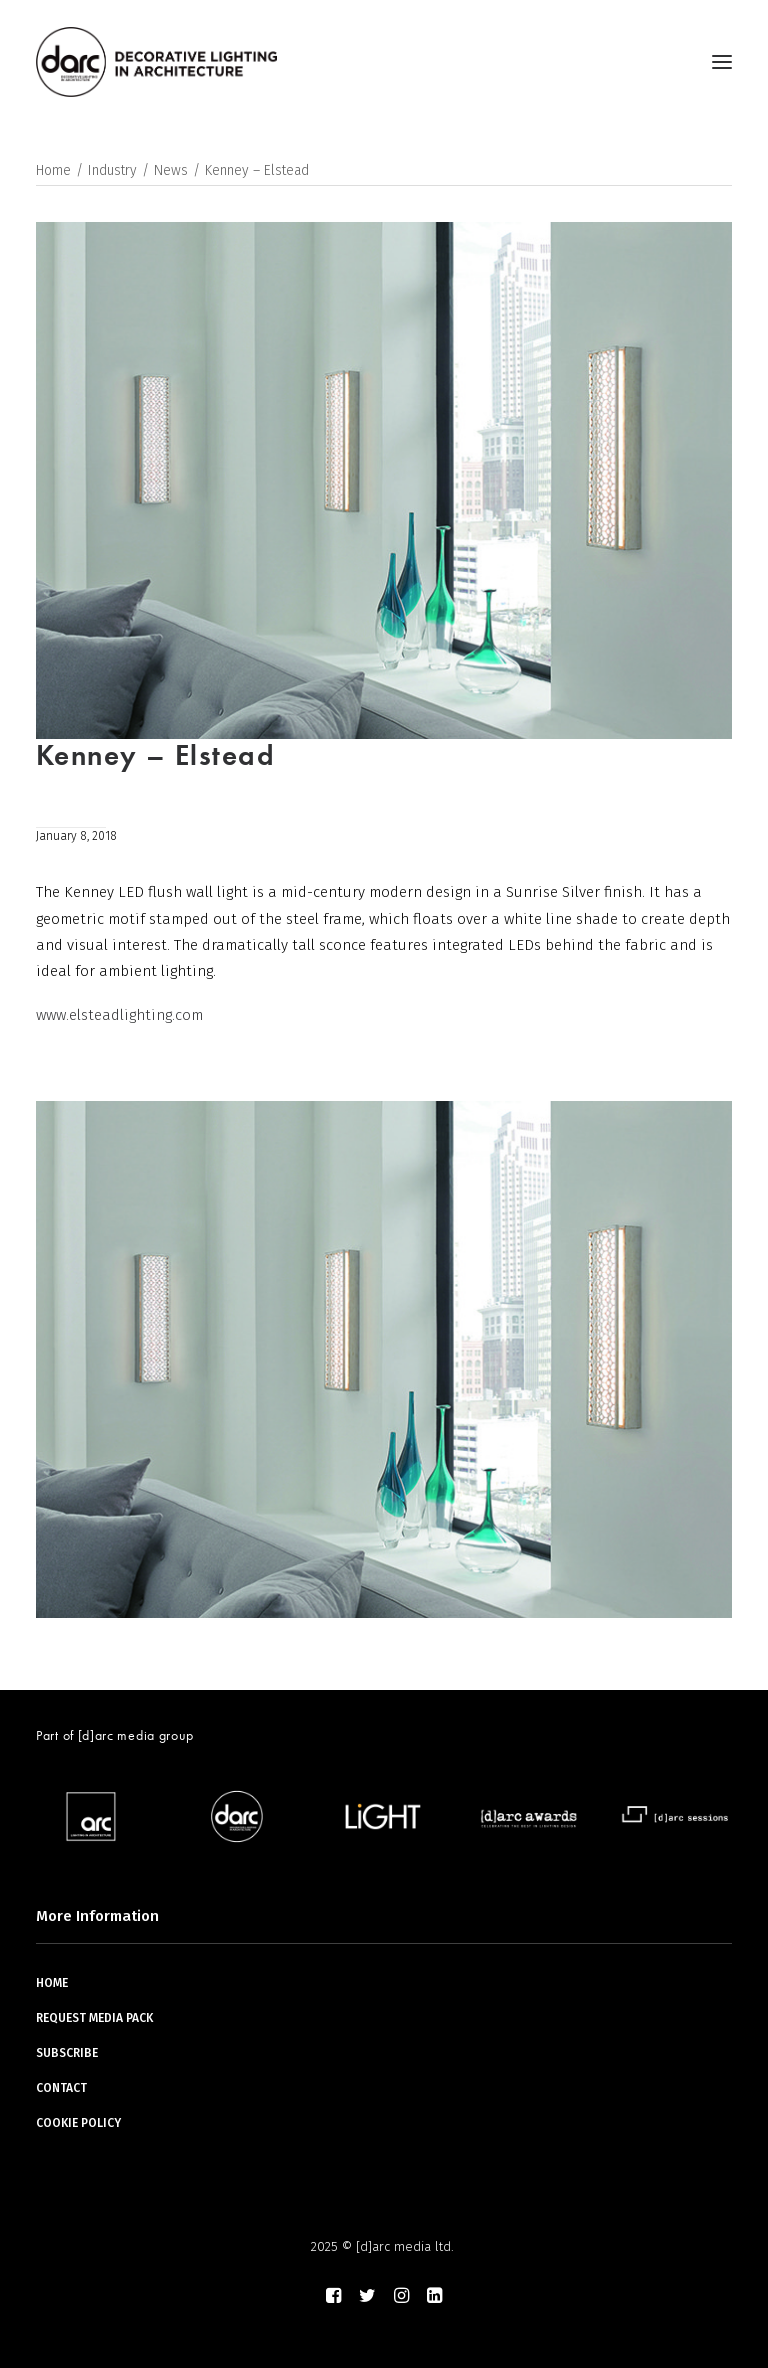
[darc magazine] (156, 62)
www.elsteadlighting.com (119, 1015)
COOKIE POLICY (78, 2123)
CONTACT (61, 2088)
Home (53, 170)
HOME (52, 1983)
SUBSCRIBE (67, 2053)
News (171, 170)
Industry (112, 170)
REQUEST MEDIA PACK (94, 2018)
